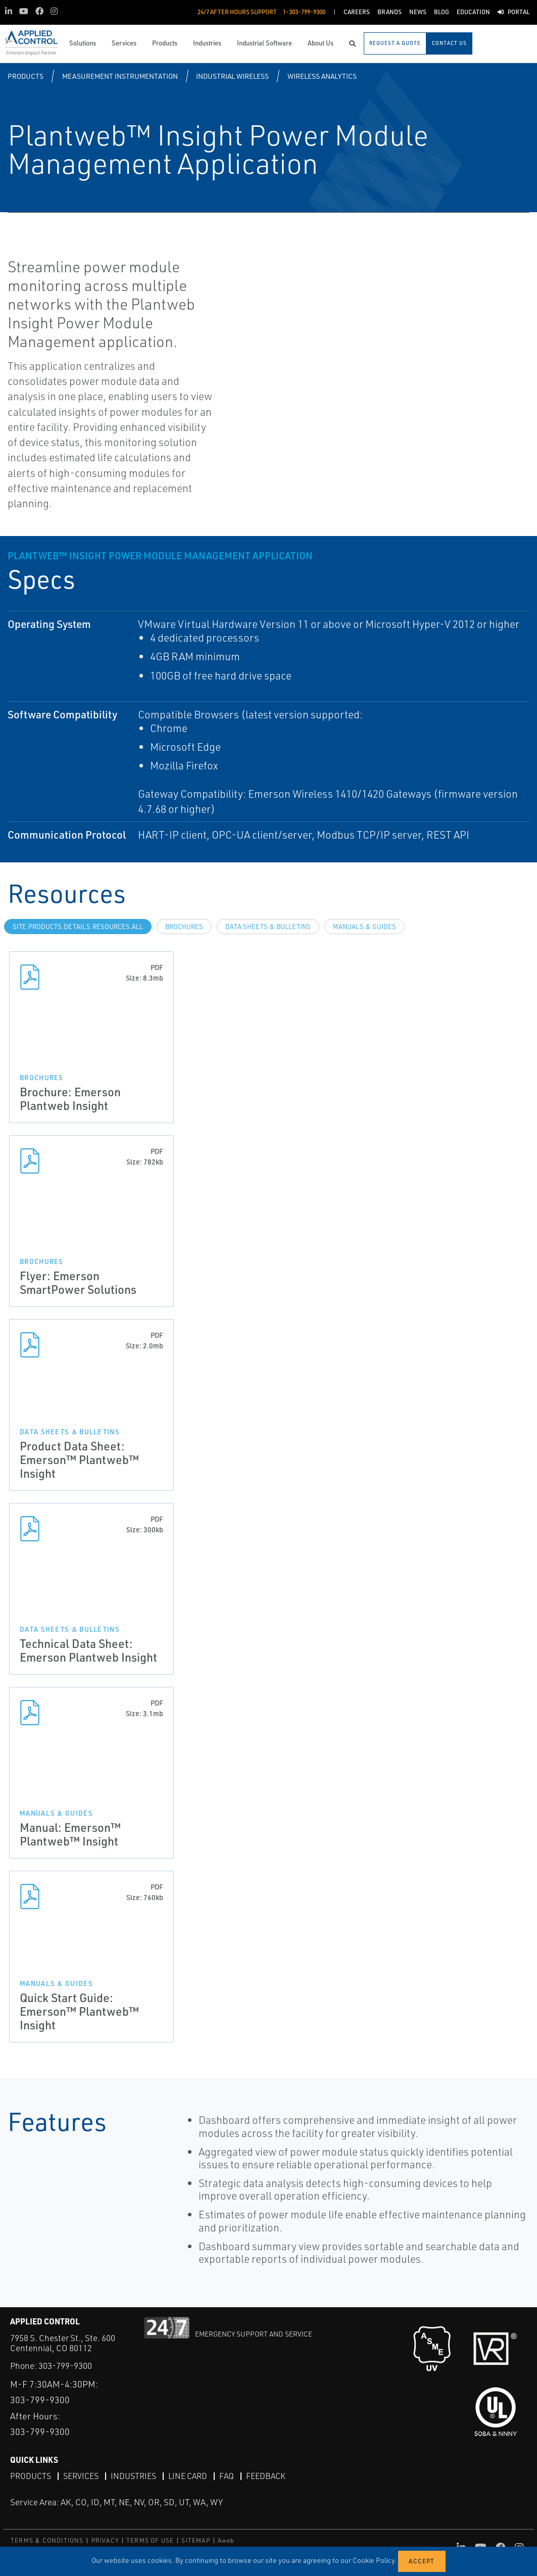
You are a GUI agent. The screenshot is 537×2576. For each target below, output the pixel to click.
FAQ (226, 2476)
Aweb (226, 2540)
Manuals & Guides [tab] (364, 926)
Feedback (265, 2476)
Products (25, 76)
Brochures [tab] (184, 926)
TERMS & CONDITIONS (47, 2540)
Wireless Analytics (322, 76)
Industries (133, 2476)
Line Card (187, 2476)
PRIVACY (105, 2540)
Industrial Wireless (232, 76)
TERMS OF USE (150, 2540)
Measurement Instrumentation (120, 76)
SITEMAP (195, 2540)
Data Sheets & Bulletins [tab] (268, 926)
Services (81, 2476)
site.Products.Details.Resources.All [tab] (78, 926)
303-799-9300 (65, 2365)
